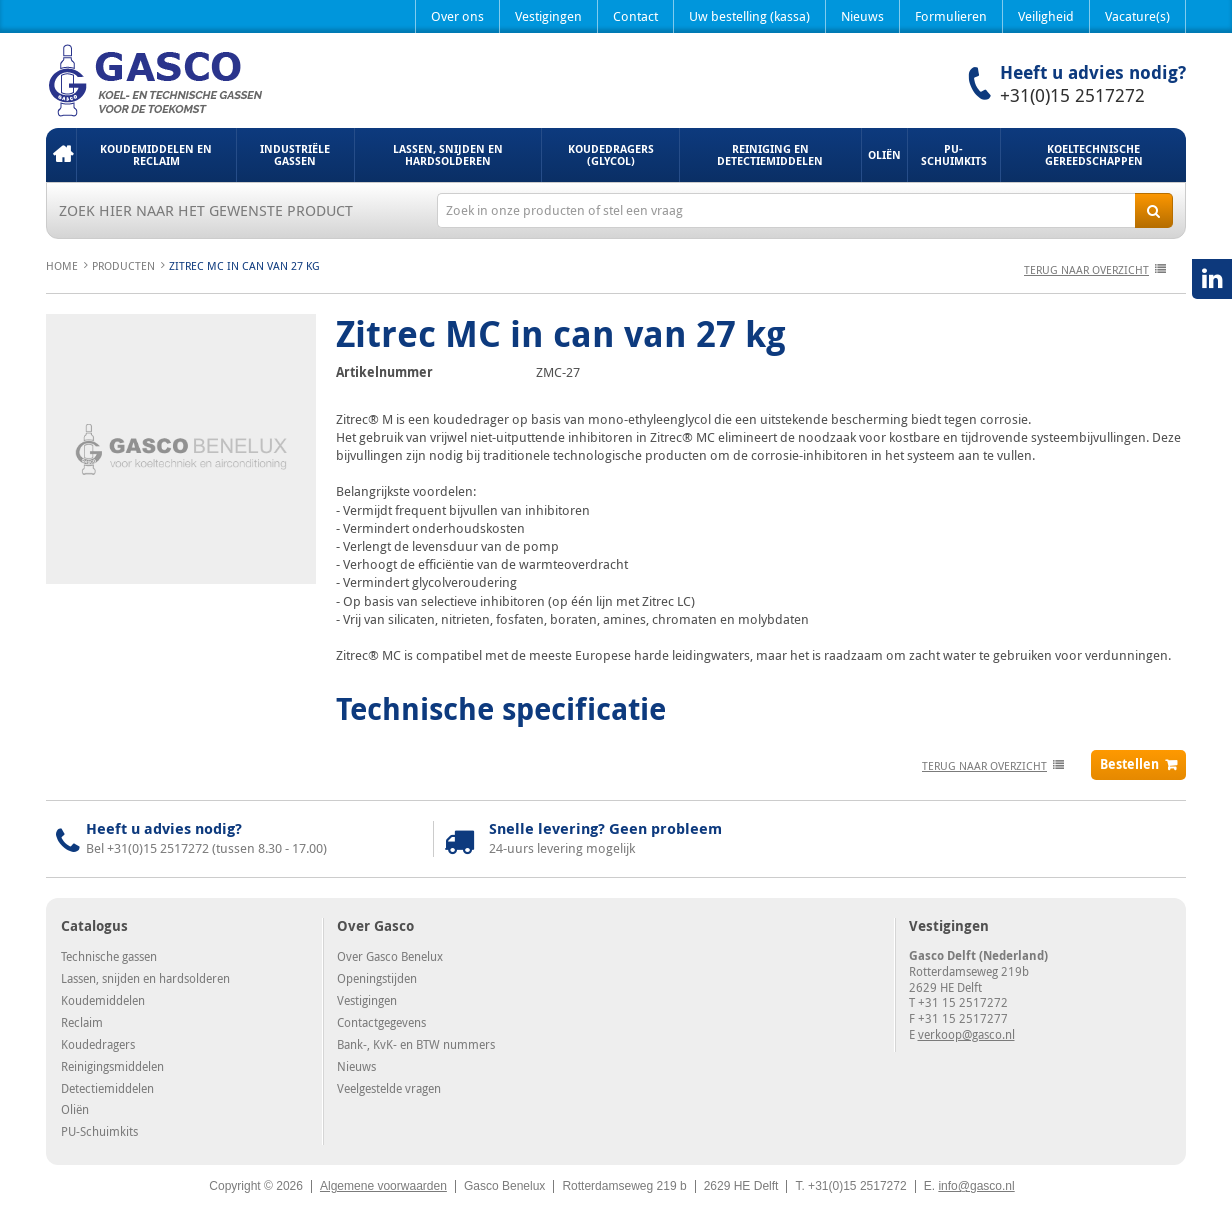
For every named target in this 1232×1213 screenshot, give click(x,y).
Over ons (457, 16)
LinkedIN (1212, 279)
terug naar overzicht (1086, 269)
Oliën (884, 154)
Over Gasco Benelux (390, 956)
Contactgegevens (381, 1022)
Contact (635, 16)
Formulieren (951, 16)
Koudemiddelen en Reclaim (156, 154)
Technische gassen (109, 956)
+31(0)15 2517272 (1072, 95)
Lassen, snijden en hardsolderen (448, 154)
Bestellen (1129, 764)
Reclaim (82, 1022)
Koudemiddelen (103, 1000)
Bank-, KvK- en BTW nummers (416, 1044)
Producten (123, 265)
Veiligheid (1046, 16)
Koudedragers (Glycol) (611, 154)
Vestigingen (548, 16)
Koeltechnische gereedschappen (1094, 154)
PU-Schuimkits (954, 154)
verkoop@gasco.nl (966, 1034)
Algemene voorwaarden (383, 1186)
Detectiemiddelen (107, 1088)
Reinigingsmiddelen (112, 1066)
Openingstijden (377, 978)
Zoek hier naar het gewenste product (206, 210)
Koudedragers (98, 1044)
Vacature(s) (1137, 16)
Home (61, 155)
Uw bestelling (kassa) (749, 16)
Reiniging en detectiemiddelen (770, 154)
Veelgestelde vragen (389, 1088)
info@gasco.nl (976, 1186)
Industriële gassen (295, 154)
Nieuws (862, 16)
